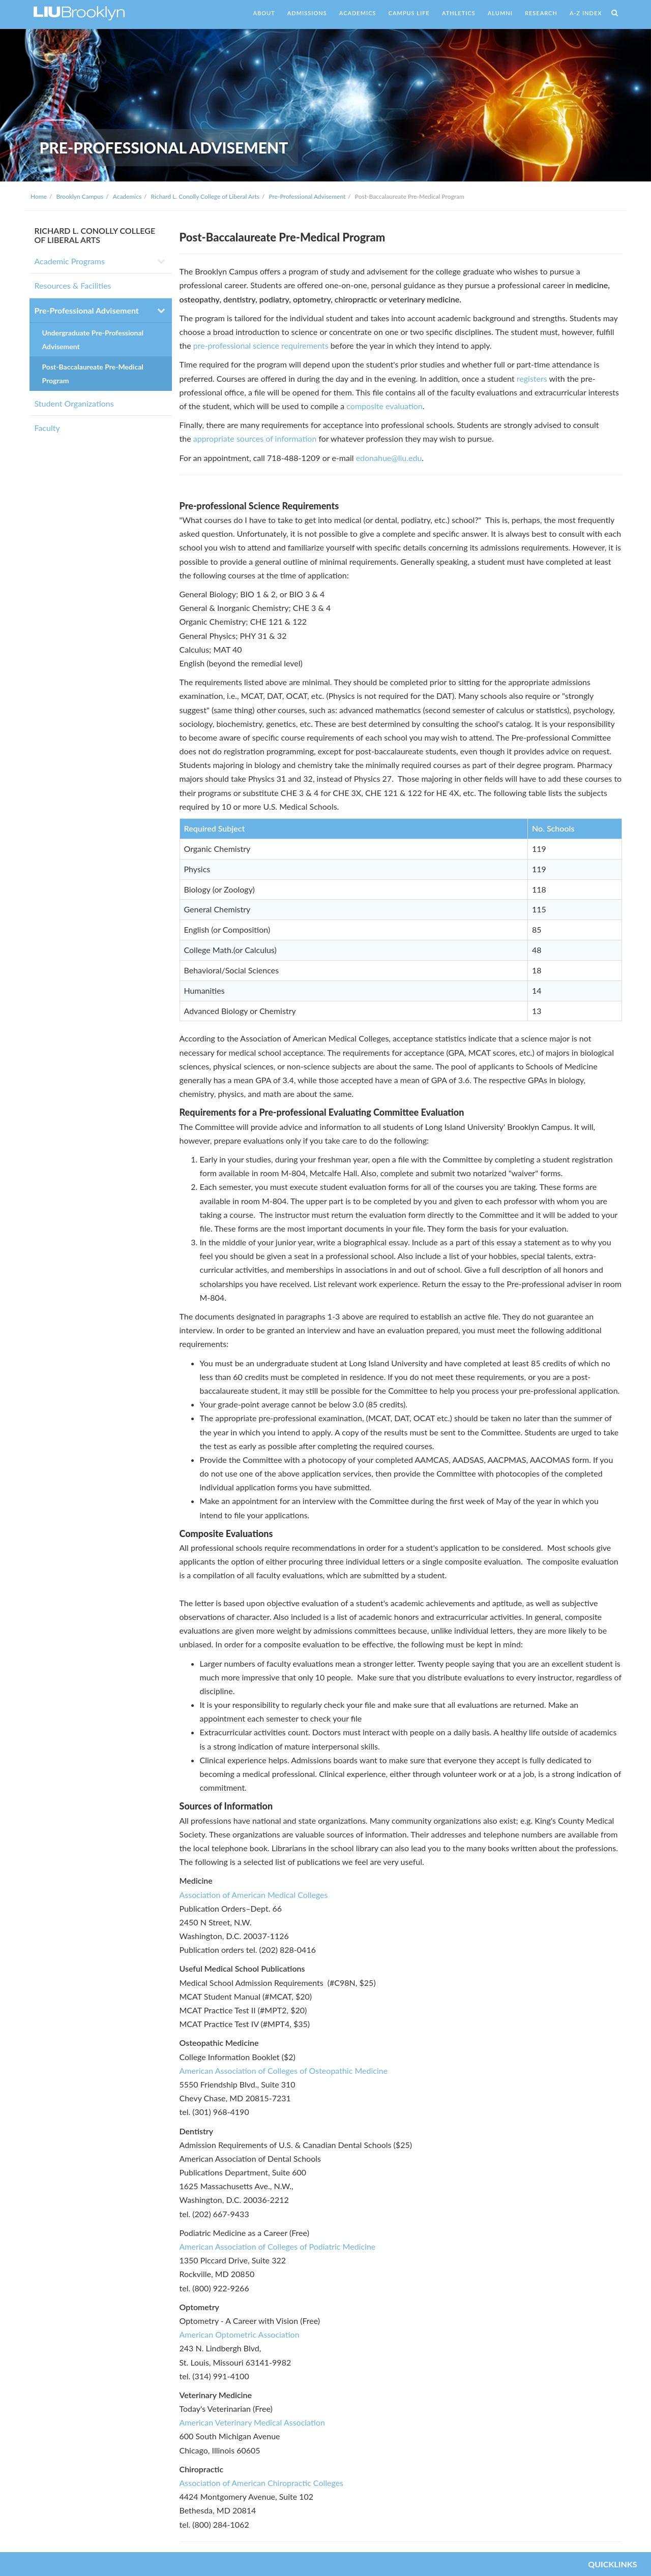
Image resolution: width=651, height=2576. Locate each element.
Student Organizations (74, 403)
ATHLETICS (459, 13)
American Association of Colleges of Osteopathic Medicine (284, 2070)
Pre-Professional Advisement (307, 196)
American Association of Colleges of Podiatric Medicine (278, 2246)
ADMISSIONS (307, 13)
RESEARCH (541, 13)
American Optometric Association (240, 2334)
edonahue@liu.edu (389, 458)
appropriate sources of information (255, 438)
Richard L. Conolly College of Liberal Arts (205, 196)
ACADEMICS (357, 13)
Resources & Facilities (73, 285)
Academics (127, 196)
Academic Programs (70, 261)
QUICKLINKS (612, 2564)
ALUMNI (500, 13)
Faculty (47, 428)
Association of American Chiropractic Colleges (262, 2483)
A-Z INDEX (586, 13)
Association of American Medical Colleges (254, 1894)
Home (39, 196)
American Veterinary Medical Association (252, 2422)
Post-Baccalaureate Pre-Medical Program (92, 373)
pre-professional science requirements (261, 345)
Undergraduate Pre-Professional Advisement (93, 339)
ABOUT (264, 13)
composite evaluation (384, 406)
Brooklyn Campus (80, 196)
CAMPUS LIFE (409, 13)
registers (532, 378)
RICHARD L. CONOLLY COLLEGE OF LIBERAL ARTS (95, 235)
